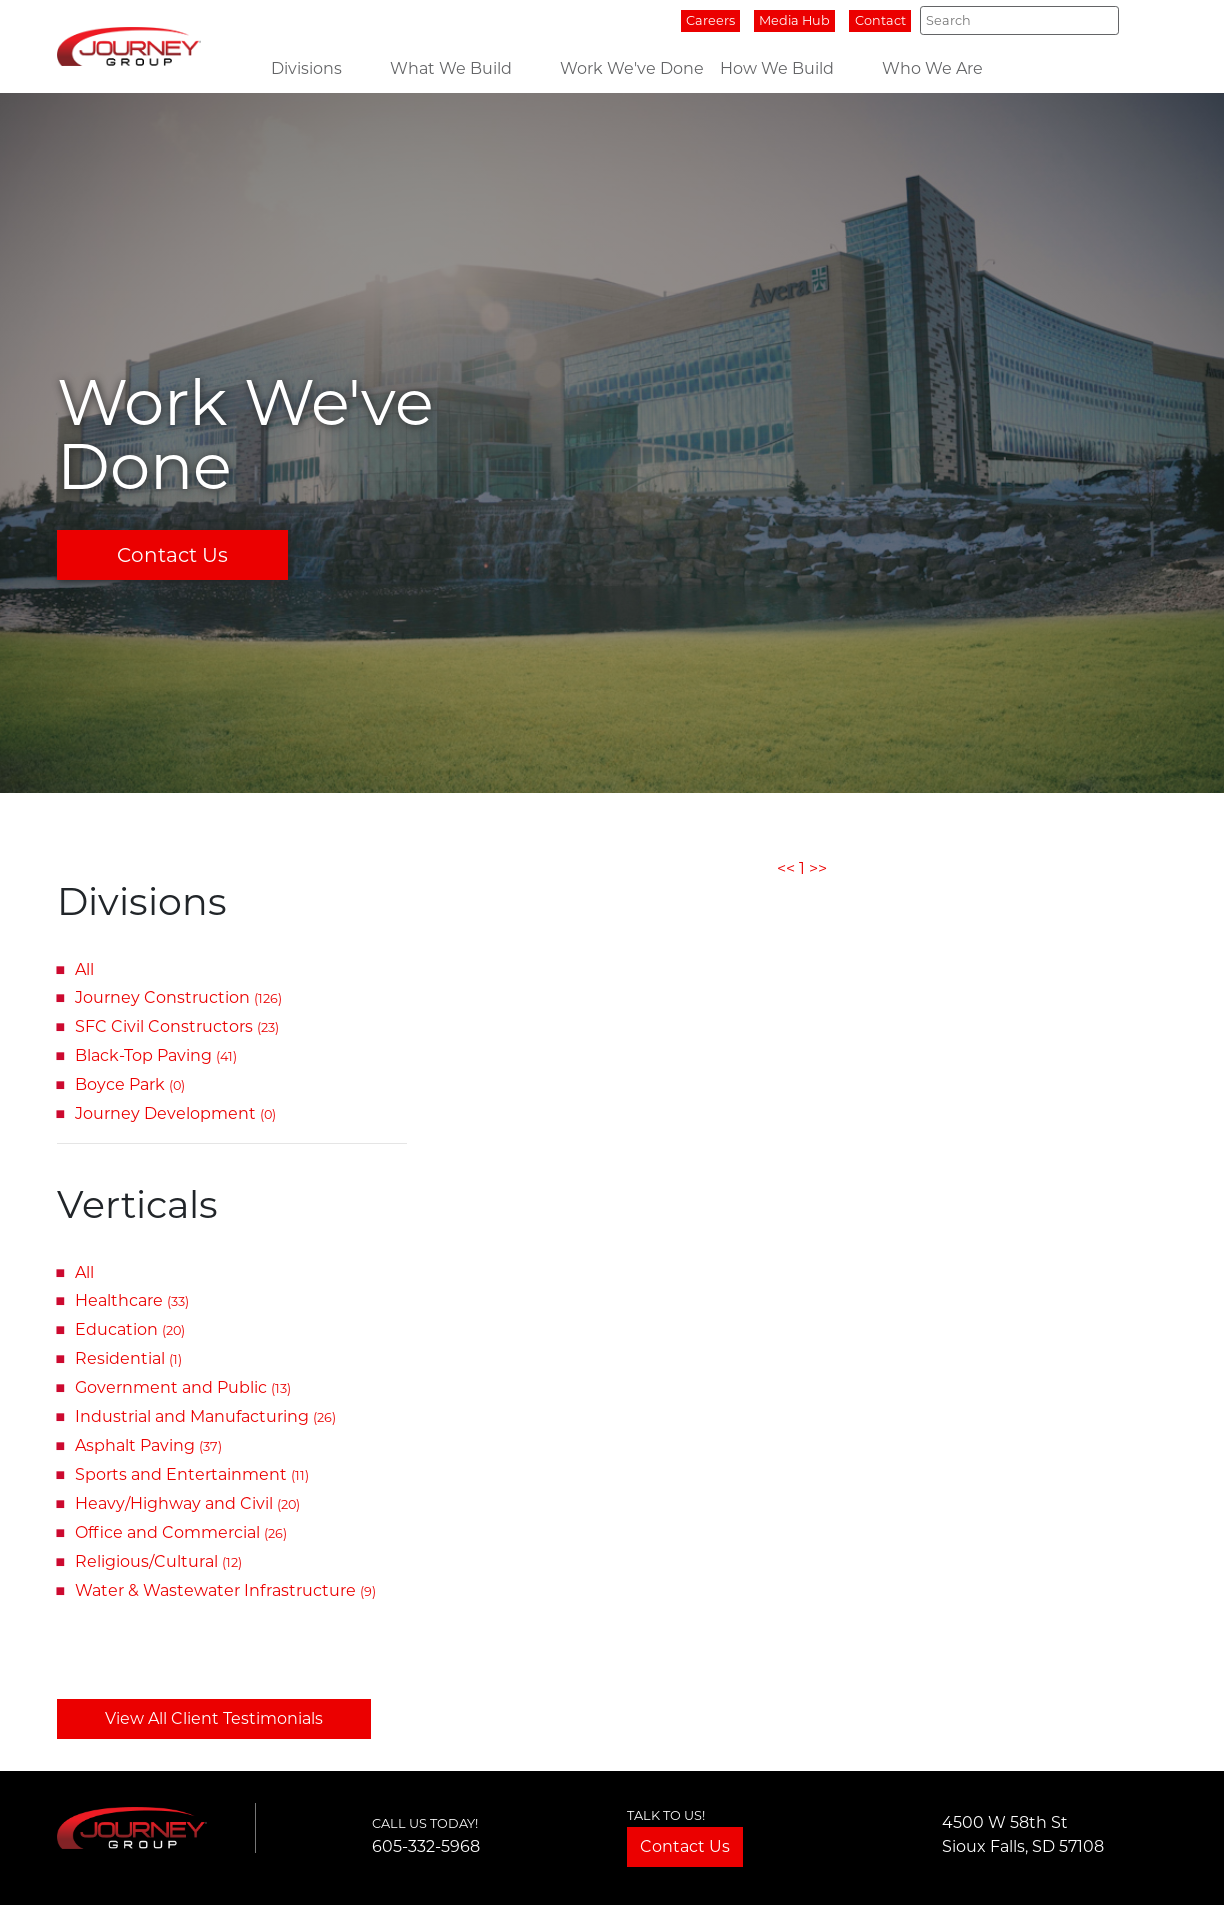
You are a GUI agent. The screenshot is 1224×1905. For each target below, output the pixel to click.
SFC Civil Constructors (177, 1026)
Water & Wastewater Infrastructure (225, 1590)
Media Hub (794, 20)
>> (818, 868)
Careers (710, 20)
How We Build (777, 68)
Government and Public (183, 1387)
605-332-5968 (426, 1846)
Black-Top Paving (156, 1055)
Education (130, 1329)
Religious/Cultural (158, 1561)
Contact (880, 20)
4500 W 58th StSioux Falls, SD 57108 (1023, 1834)
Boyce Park (130, 1084)
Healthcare (132, 1300)
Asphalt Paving (148, 1445)
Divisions (306, 68)
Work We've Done (632, 68)
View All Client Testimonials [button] (214, 1718)
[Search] (1019, 20)
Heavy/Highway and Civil (187, 1503)
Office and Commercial (181, 1532)
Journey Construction (178, 997)
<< (786, 868)
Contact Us (172, 555)
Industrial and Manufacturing (205, 1416)
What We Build (451, 68)
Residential (128, 1358)
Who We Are (932, 68)
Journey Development (175, 1113)
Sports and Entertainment (192, 1474)
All (84, 969)
